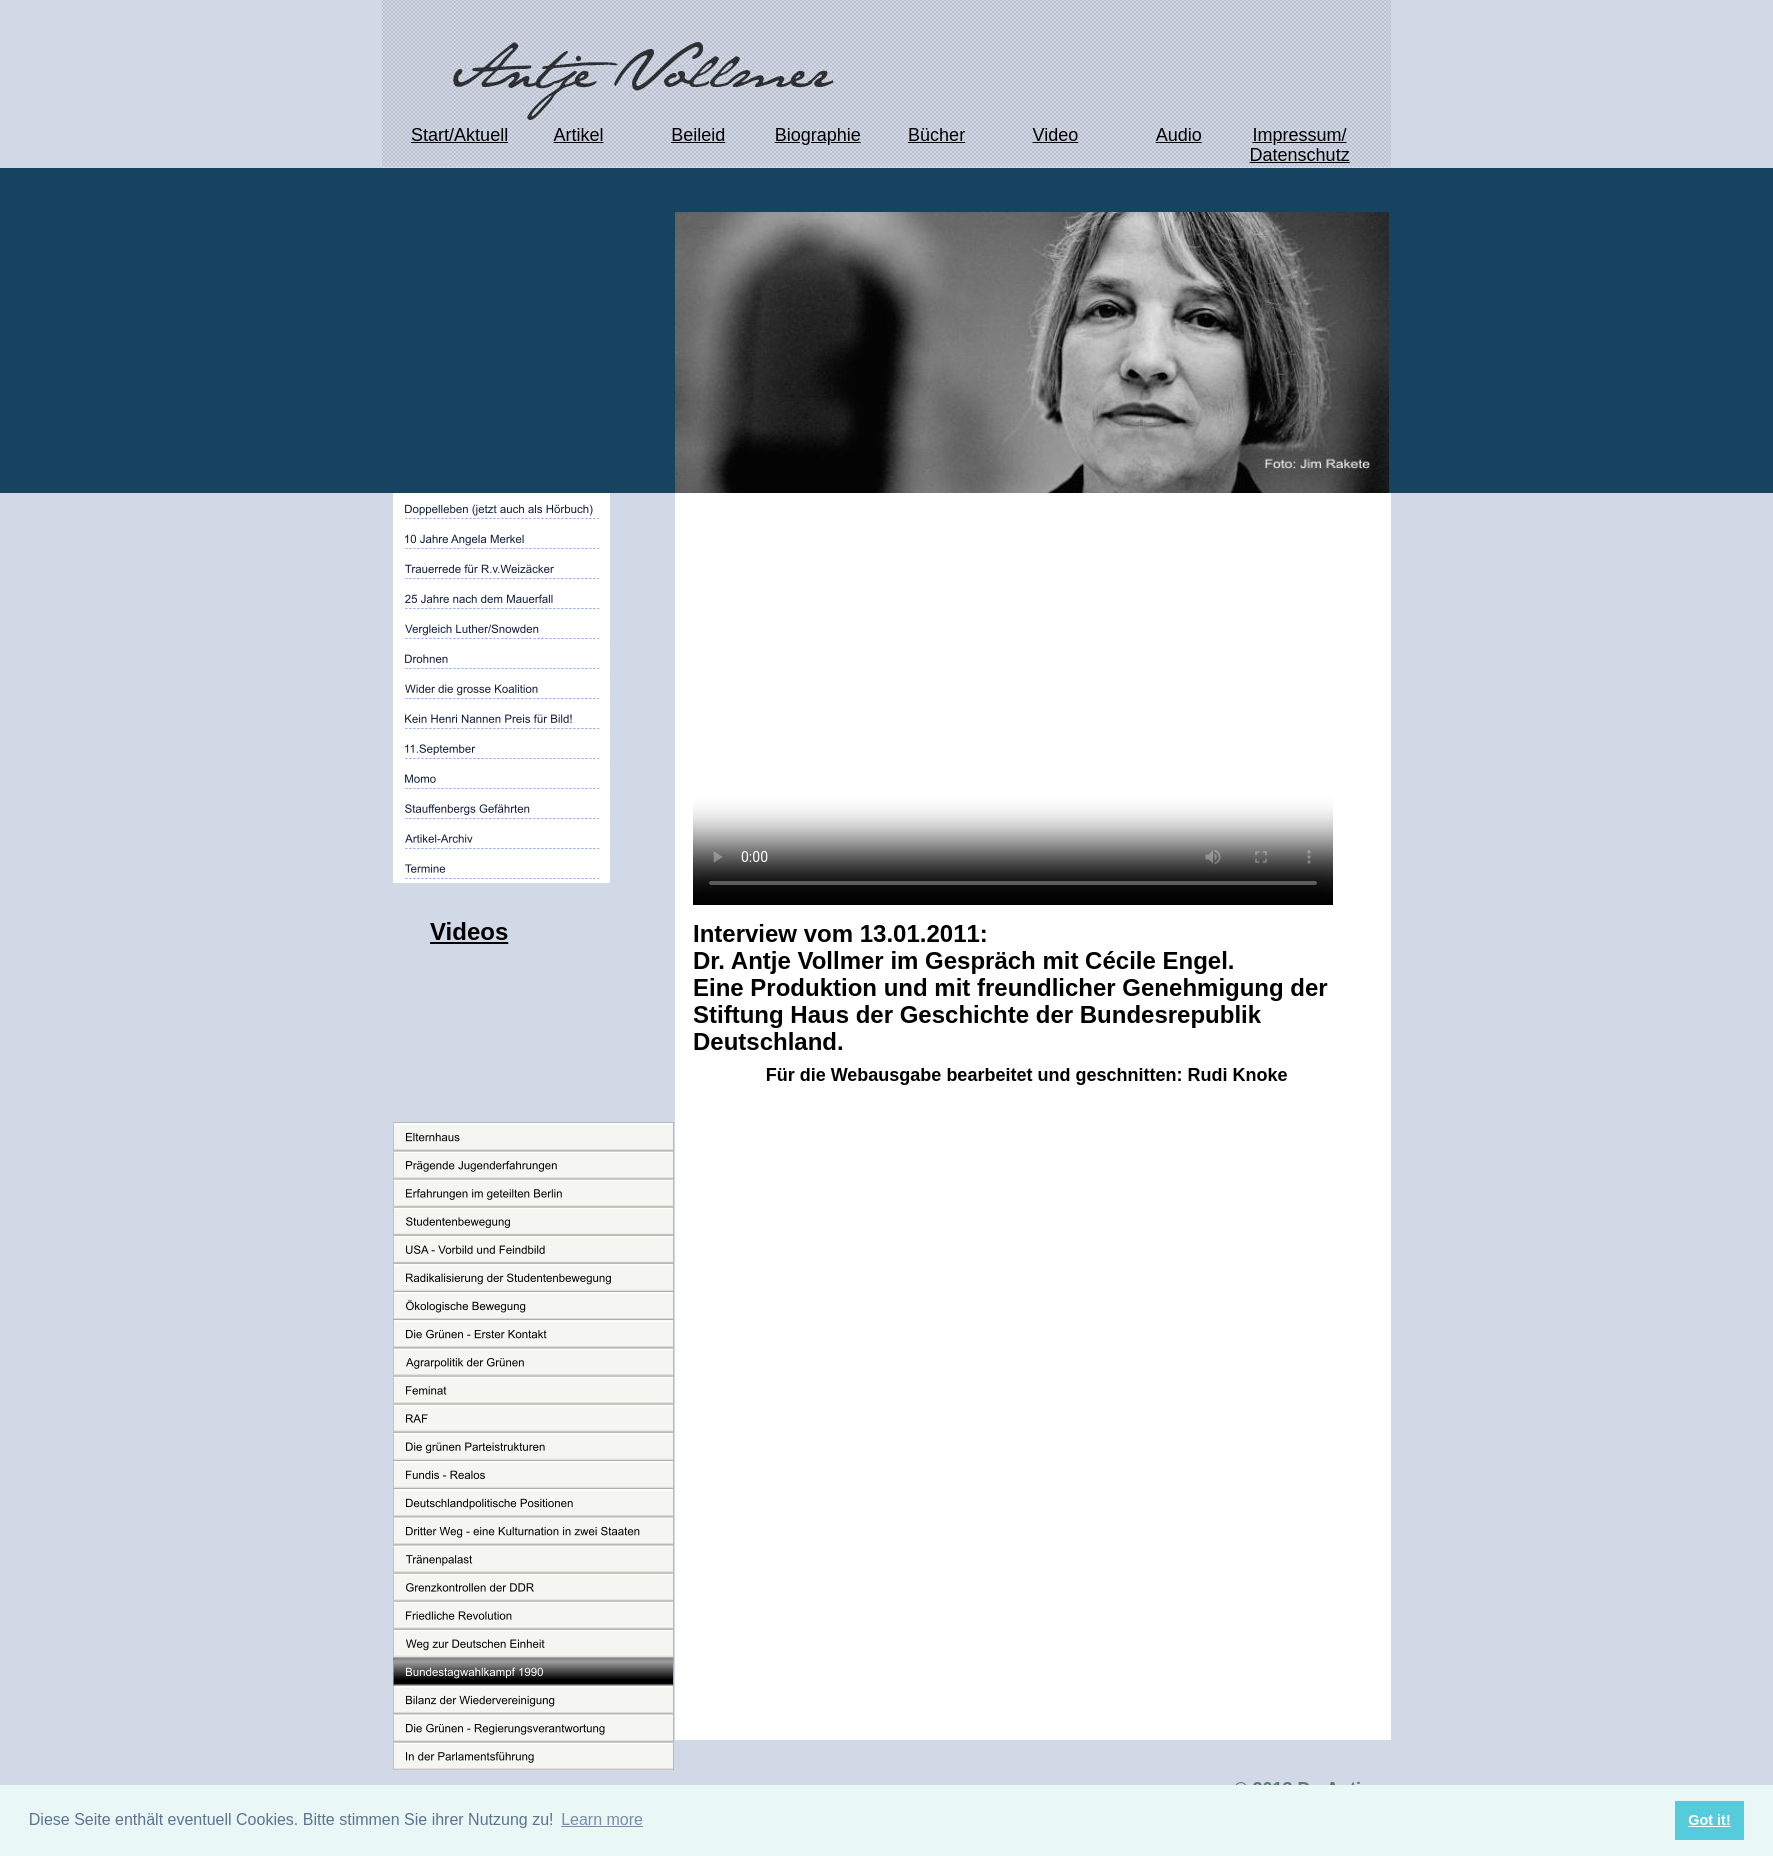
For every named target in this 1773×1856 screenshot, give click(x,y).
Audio (1179, 135)
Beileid (698, 135)
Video (1056, 135)
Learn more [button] (602, 1819)
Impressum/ (1299, 135)
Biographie (818, 135)
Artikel (578, 135)
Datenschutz (1300, 155)
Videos (469, 931)
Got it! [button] (1709, 1820)
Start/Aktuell (459, 135)
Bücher (936, 135)
